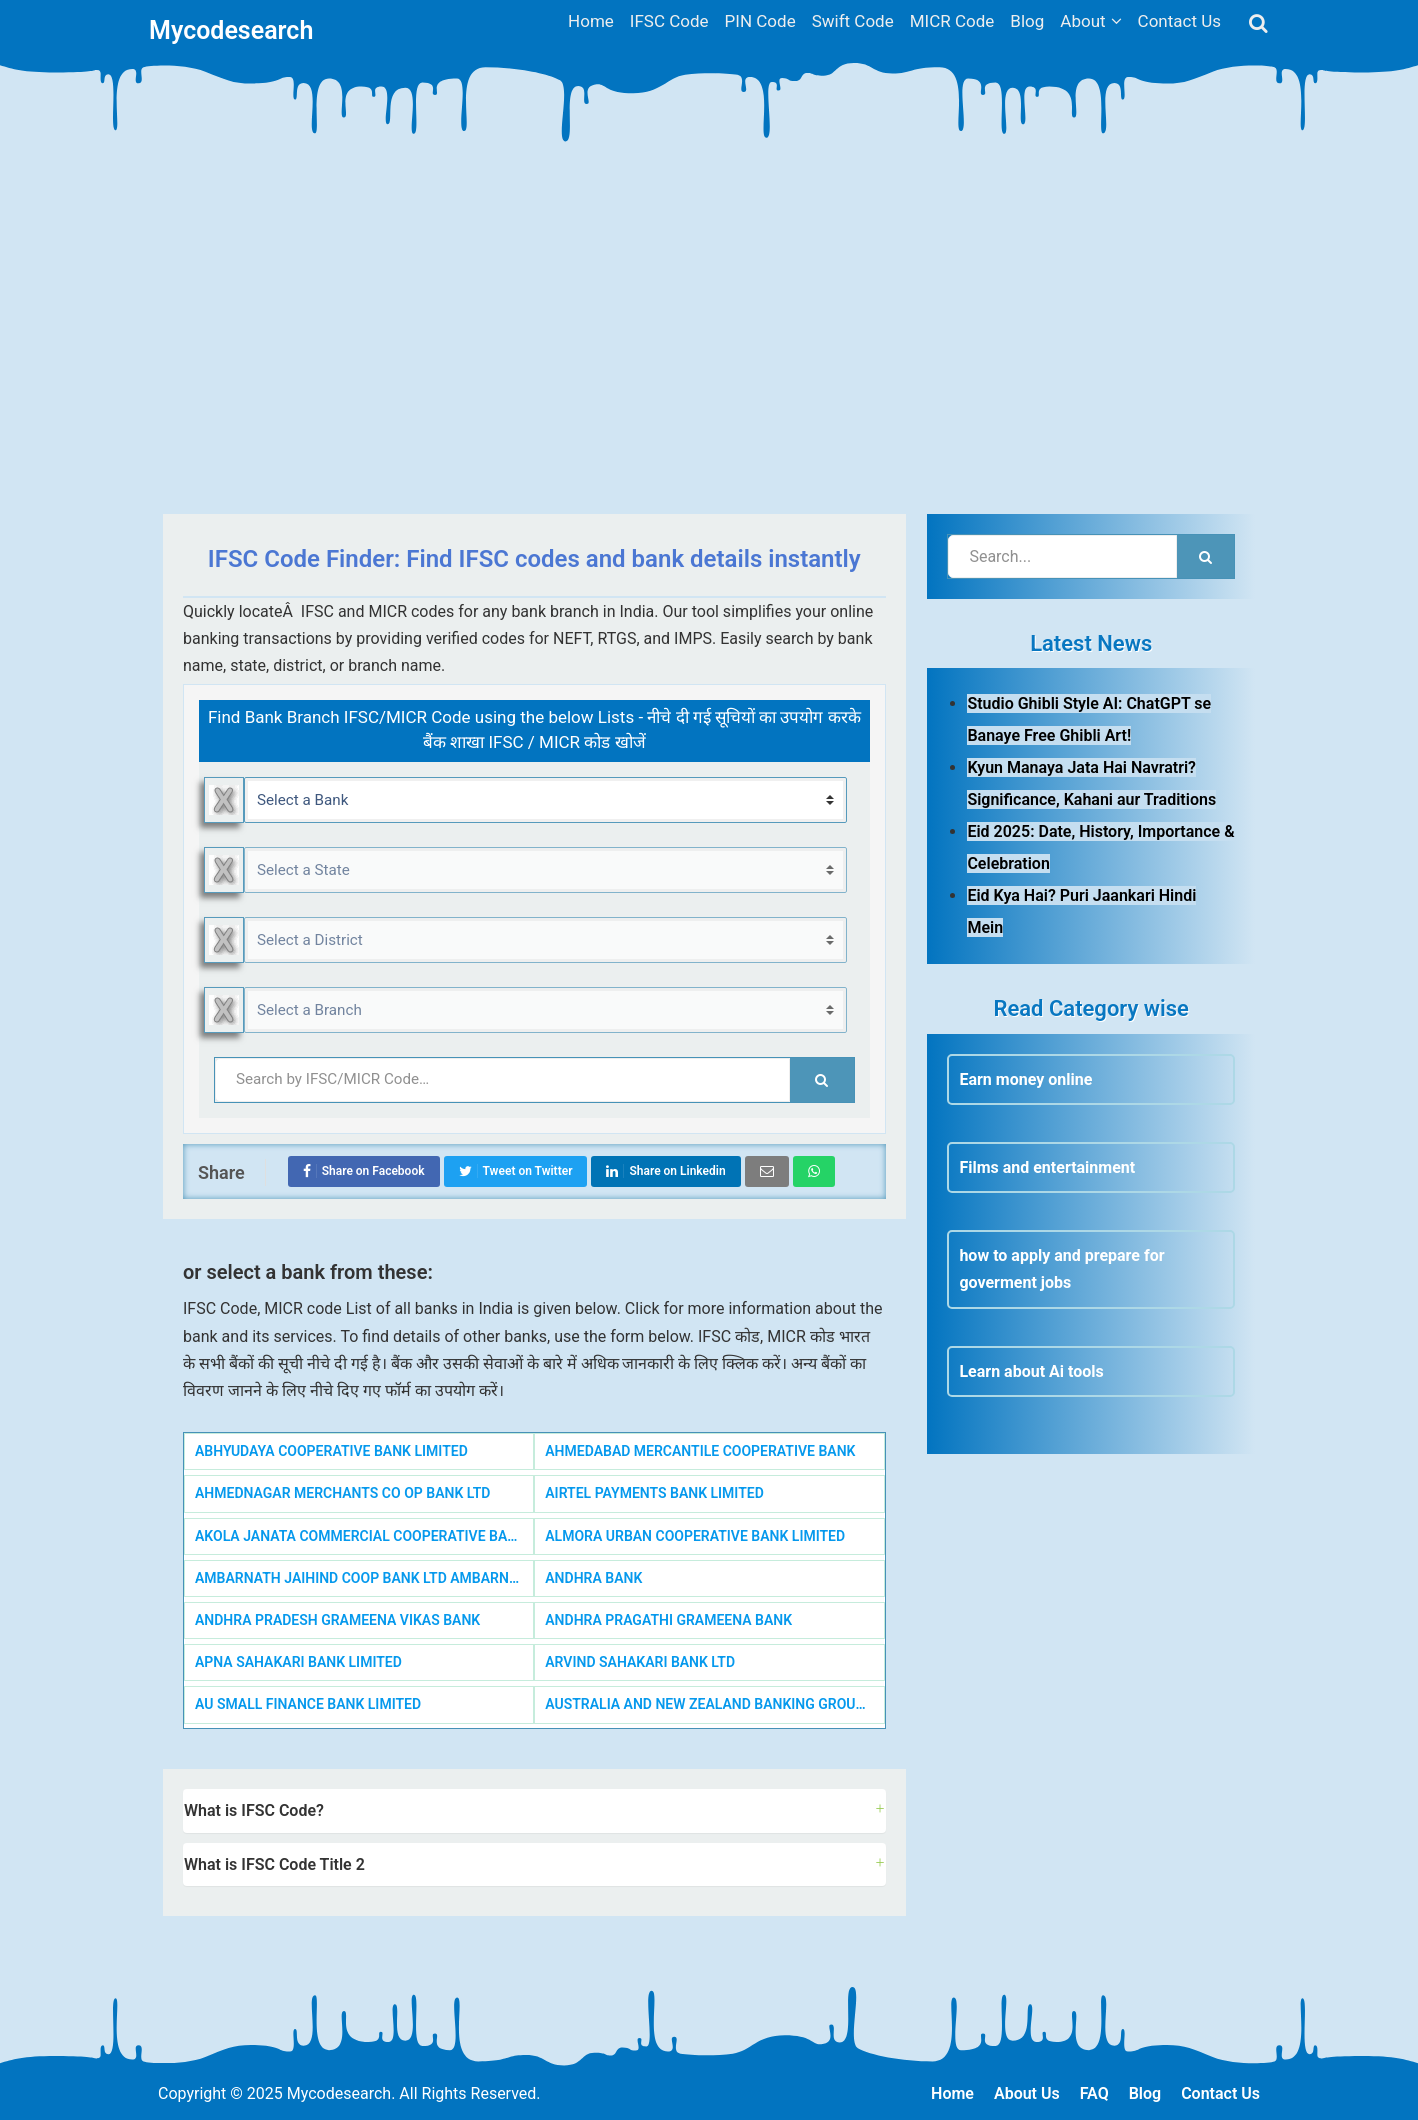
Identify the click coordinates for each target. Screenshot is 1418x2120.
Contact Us (1220, 2093)
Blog (1145, 2093)
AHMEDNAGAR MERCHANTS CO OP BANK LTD (342, 1493)
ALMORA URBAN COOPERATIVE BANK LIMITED (695, 1536)
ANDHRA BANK (593, 1578)
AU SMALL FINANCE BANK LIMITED (308, 1704)
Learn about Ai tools (1031, 1371)
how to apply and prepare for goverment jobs (1061, 1269)
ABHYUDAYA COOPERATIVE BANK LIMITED (331, 1451)
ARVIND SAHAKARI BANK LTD (640, 1662)
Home (952, 2093)
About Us (1027, 2093)
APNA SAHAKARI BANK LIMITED (298, 1662)
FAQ (1094, 2093)
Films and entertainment (1047, 1167)
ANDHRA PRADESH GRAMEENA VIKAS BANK (337, 1620)
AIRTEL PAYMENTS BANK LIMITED (654, 1493)
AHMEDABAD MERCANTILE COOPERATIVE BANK (700, 1451)
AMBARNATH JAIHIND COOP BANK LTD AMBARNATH (364, 1578)
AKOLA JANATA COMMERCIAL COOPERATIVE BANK (360, 1536)
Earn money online (1025, 1079)
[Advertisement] (709, 344)
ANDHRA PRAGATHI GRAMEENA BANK (668, 1620)
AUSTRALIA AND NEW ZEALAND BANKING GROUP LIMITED (714, 1704)
